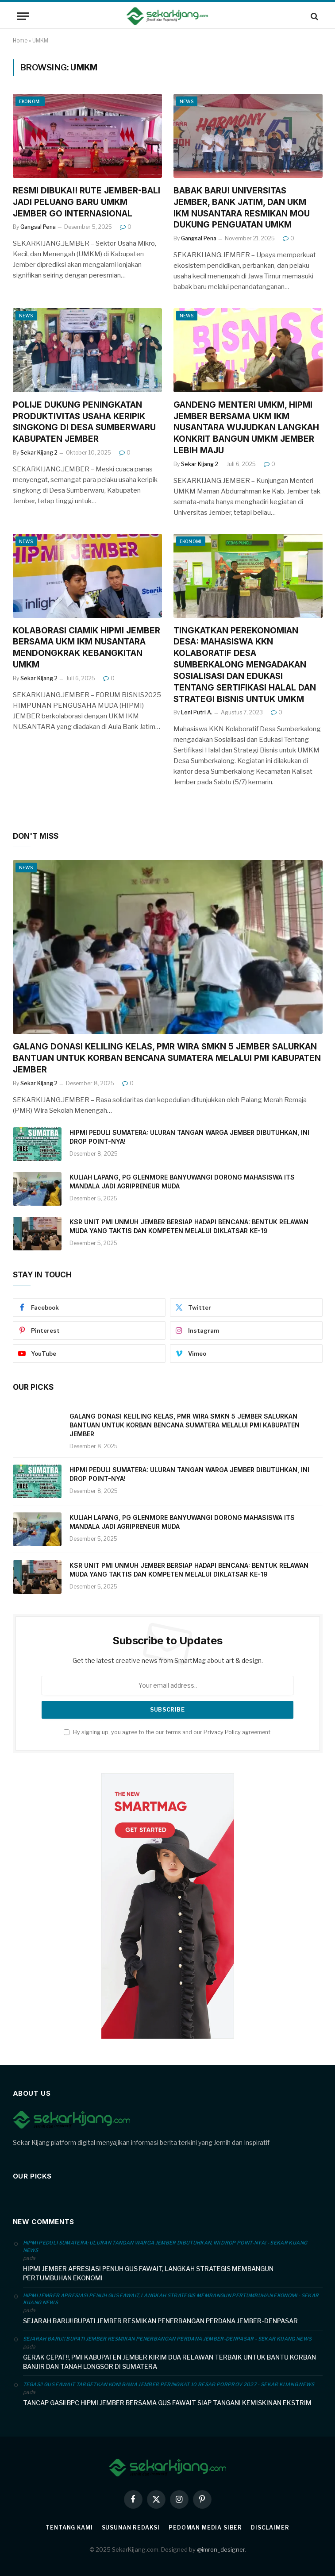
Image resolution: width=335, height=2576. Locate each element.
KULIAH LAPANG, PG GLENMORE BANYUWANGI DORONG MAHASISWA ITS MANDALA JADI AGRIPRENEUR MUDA (182, 1181)
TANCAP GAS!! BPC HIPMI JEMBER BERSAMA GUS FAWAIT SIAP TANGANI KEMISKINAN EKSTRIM (167, 2402)
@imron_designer (221, 2549)
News (187, 101)
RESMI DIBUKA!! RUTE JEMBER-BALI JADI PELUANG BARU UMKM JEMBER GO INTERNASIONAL (86, 202)
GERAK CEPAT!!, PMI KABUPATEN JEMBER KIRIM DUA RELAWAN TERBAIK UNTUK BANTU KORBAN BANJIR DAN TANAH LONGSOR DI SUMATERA (169, 2361)
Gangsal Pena (38, 227)
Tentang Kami (69, 2527)
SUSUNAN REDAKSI (131, 2527)
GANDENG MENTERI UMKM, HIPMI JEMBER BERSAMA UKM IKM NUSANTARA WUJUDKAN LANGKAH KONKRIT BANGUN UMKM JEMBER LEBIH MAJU (246, 427)
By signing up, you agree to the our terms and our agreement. (168, 1732)
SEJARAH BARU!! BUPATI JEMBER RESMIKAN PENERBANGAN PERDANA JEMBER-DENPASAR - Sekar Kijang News (167, 2339)
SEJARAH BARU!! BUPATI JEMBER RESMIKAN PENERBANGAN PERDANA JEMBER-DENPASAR (160, 2321)
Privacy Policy (222, 1732)
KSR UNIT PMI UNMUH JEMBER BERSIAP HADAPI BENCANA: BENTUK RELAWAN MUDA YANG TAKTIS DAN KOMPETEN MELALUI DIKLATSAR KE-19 (188, 1226)
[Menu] (23, 16)
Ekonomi (30, 101)
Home (20, 40)
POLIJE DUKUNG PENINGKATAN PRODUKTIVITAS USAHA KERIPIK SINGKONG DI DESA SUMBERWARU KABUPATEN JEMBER (84, 422)
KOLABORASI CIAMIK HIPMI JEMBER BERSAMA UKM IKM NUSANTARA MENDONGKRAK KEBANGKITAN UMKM (86, 647)
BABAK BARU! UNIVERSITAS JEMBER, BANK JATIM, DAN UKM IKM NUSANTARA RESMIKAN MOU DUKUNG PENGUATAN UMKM (241, 207)
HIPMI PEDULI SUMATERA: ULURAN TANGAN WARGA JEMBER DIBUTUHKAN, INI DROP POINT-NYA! (189, 1137)
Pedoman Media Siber (205, 2527)
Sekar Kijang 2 (39, 452)
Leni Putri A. (196, 712)
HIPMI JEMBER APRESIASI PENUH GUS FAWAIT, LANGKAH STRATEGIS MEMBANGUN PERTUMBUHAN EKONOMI (148, 2273)
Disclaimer (270, 2527)
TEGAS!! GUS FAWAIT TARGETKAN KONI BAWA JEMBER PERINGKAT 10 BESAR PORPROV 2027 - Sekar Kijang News (169, 2384)
